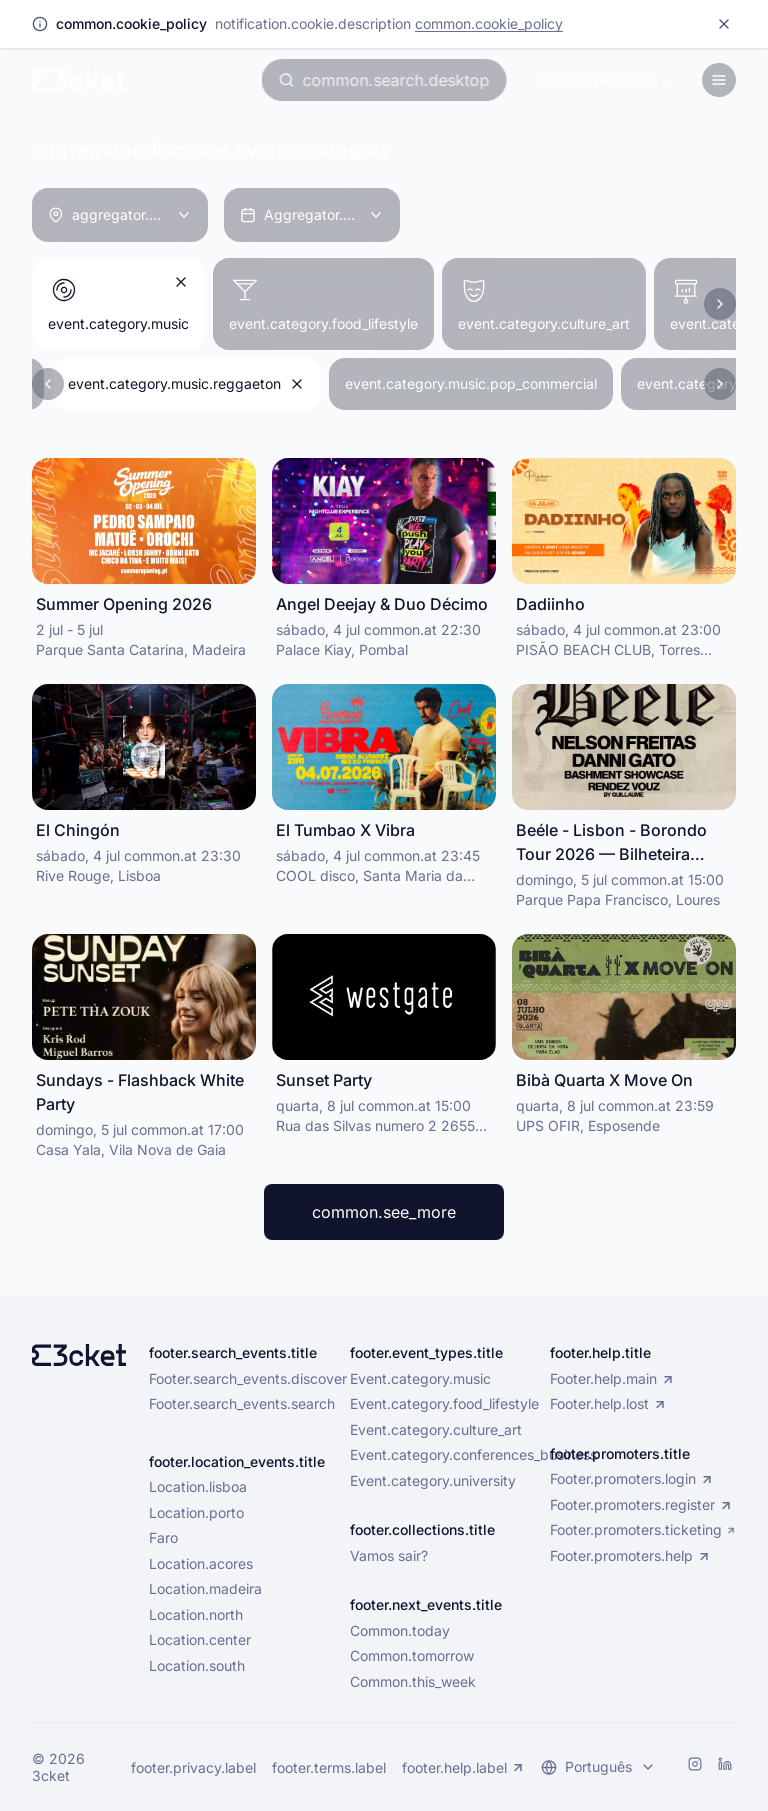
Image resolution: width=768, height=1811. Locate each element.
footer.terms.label (329, 1767)
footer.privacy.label (193, 1767)
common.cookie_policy (489, 23)
